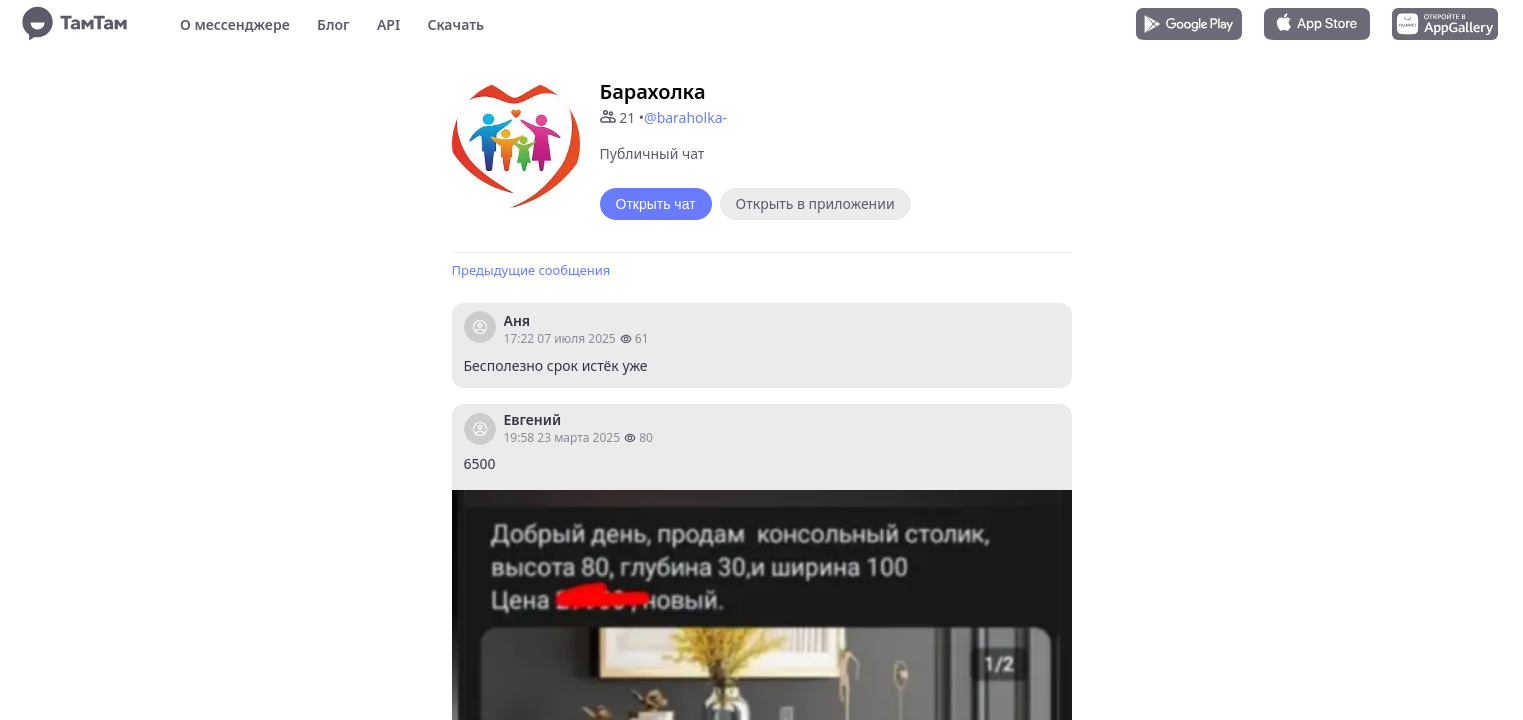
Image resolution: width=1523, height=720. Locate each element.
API (388, 24)
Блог (333, 24)
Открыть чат (656, 204)
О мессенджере (235, 24)
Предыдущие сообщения (531, 270)
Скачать (455, 24)
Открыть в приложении (815, 203)
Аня (517, 320)
